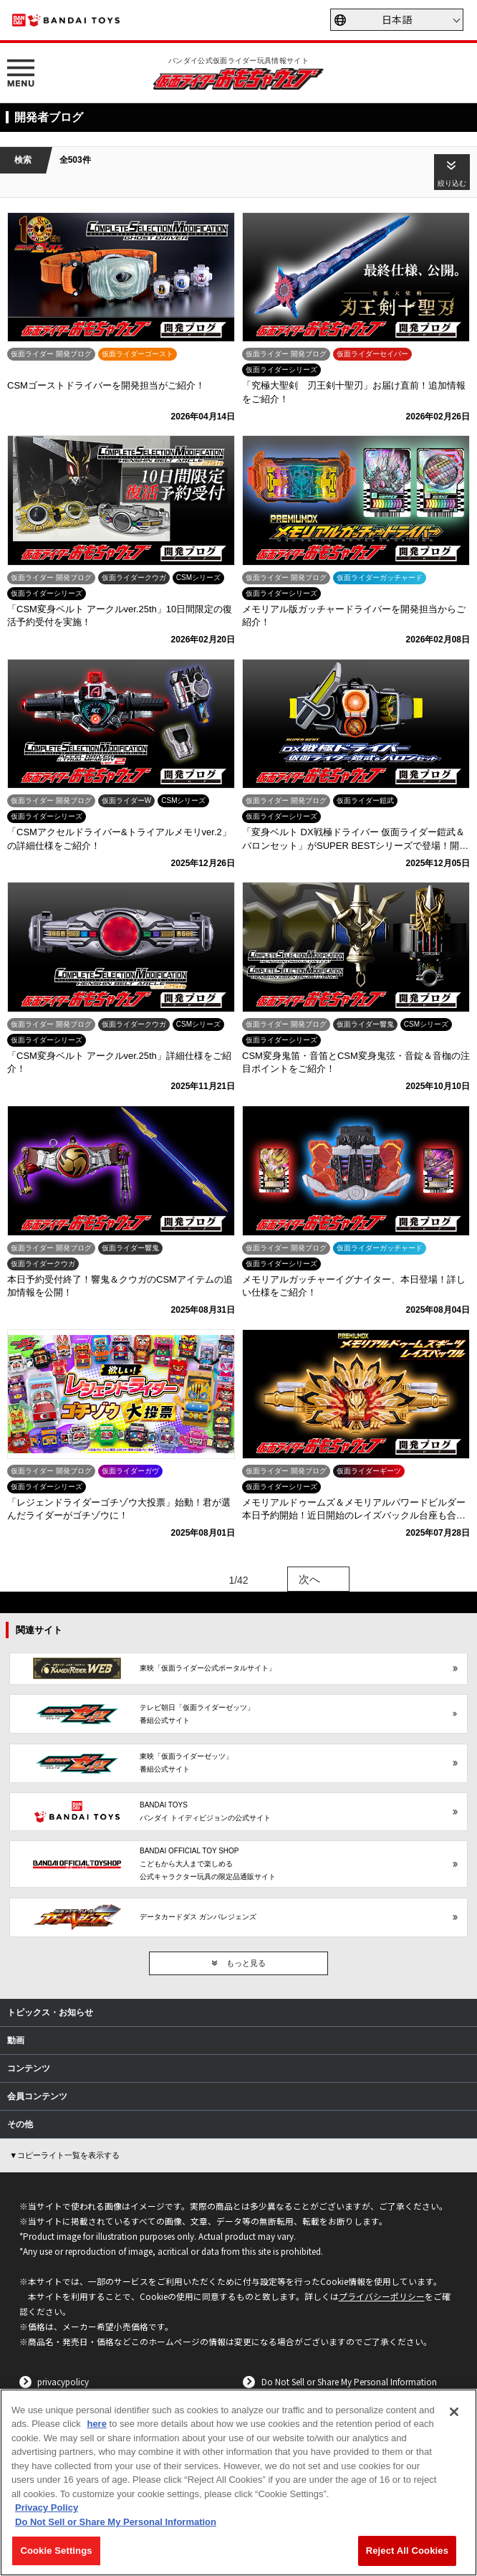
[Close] (454, 2412)
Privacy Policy (46, 2507)
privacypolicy (63, 2381)
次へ (309, 1579)
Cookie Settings (56, 2550)
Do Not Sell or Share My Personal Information (349, 2381)
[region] (238, 2482)
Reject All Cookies (407, 2550)
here (96, 2423)
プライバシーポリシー (382, 2296)
